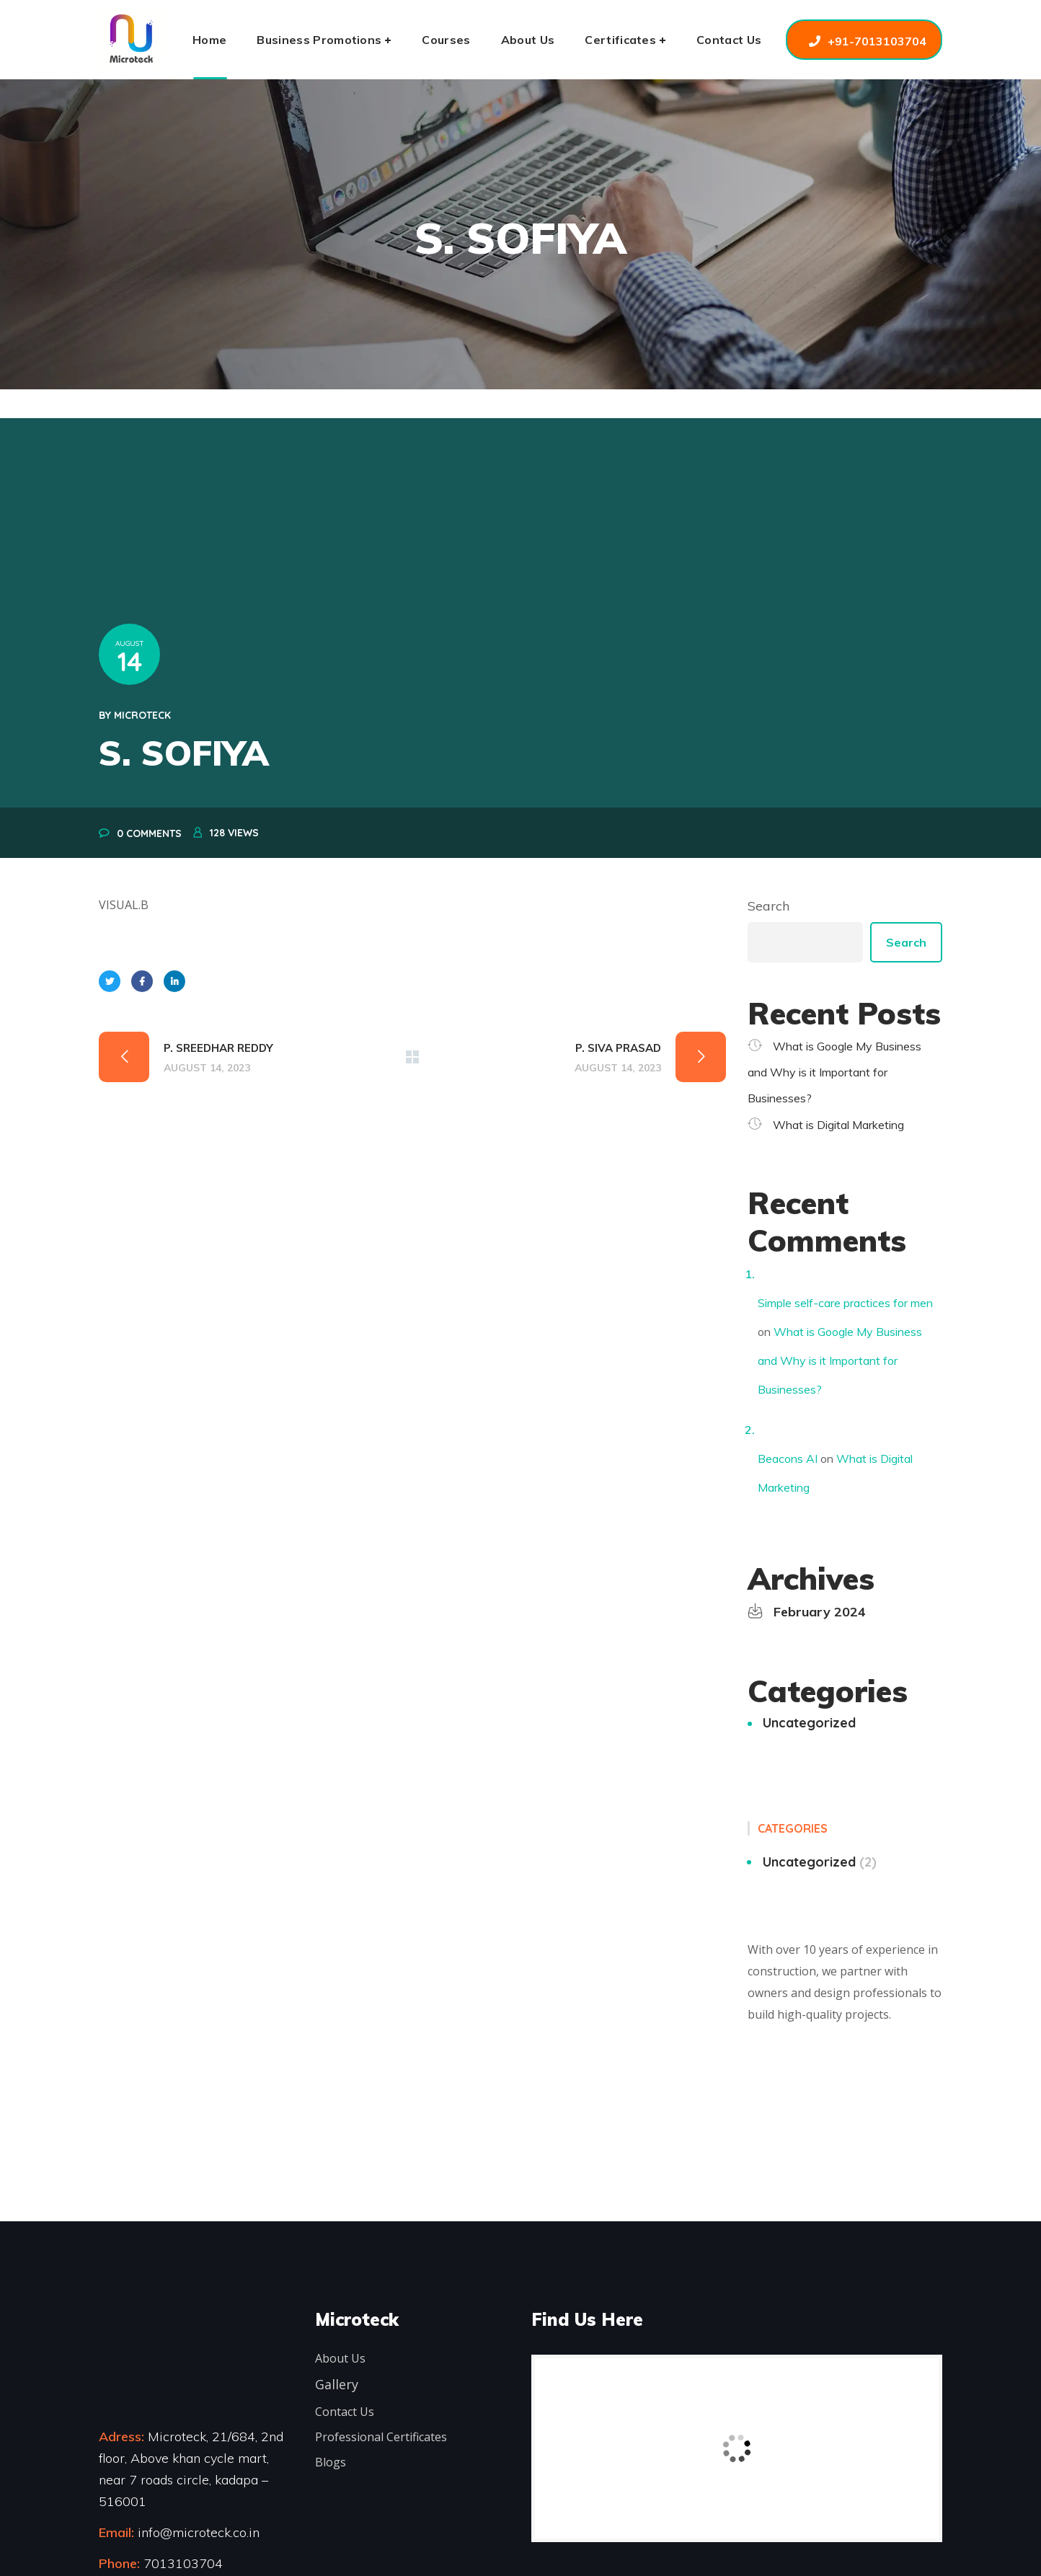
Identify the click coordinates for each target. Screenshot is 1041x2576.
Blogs (330, 2462)
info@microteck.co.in (197, 2532)
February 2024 (820, 1611)
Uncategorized (809, 1722)
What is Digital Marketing (838, 1124)
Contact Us (344, 2412)
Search (768, 906)
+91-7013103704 (877, 41)
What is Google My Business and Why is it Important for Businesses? (834, 1072)
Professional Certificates (381, 2437)
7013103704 (183, 2563)
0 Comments (149, 833)
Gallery (336, 2384)
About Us (340, 2358)
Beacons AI (788, 1458)
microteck (142, 715)
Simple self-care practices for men (845, 1303)
